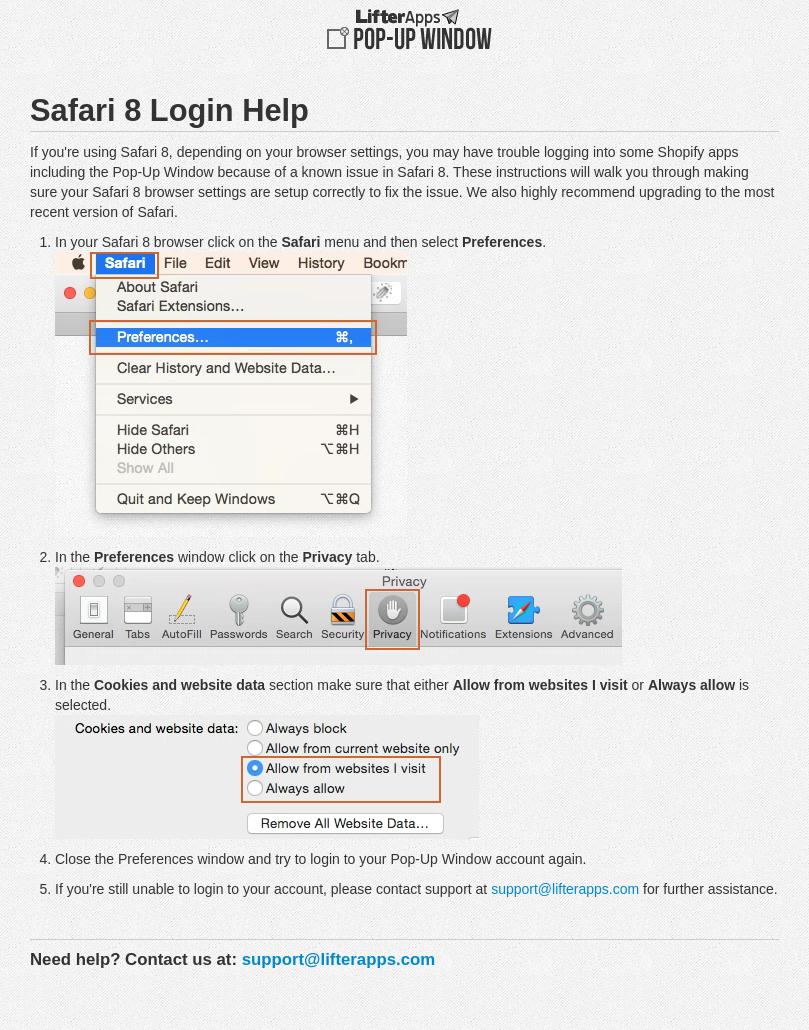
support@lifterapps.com (565, 889)
